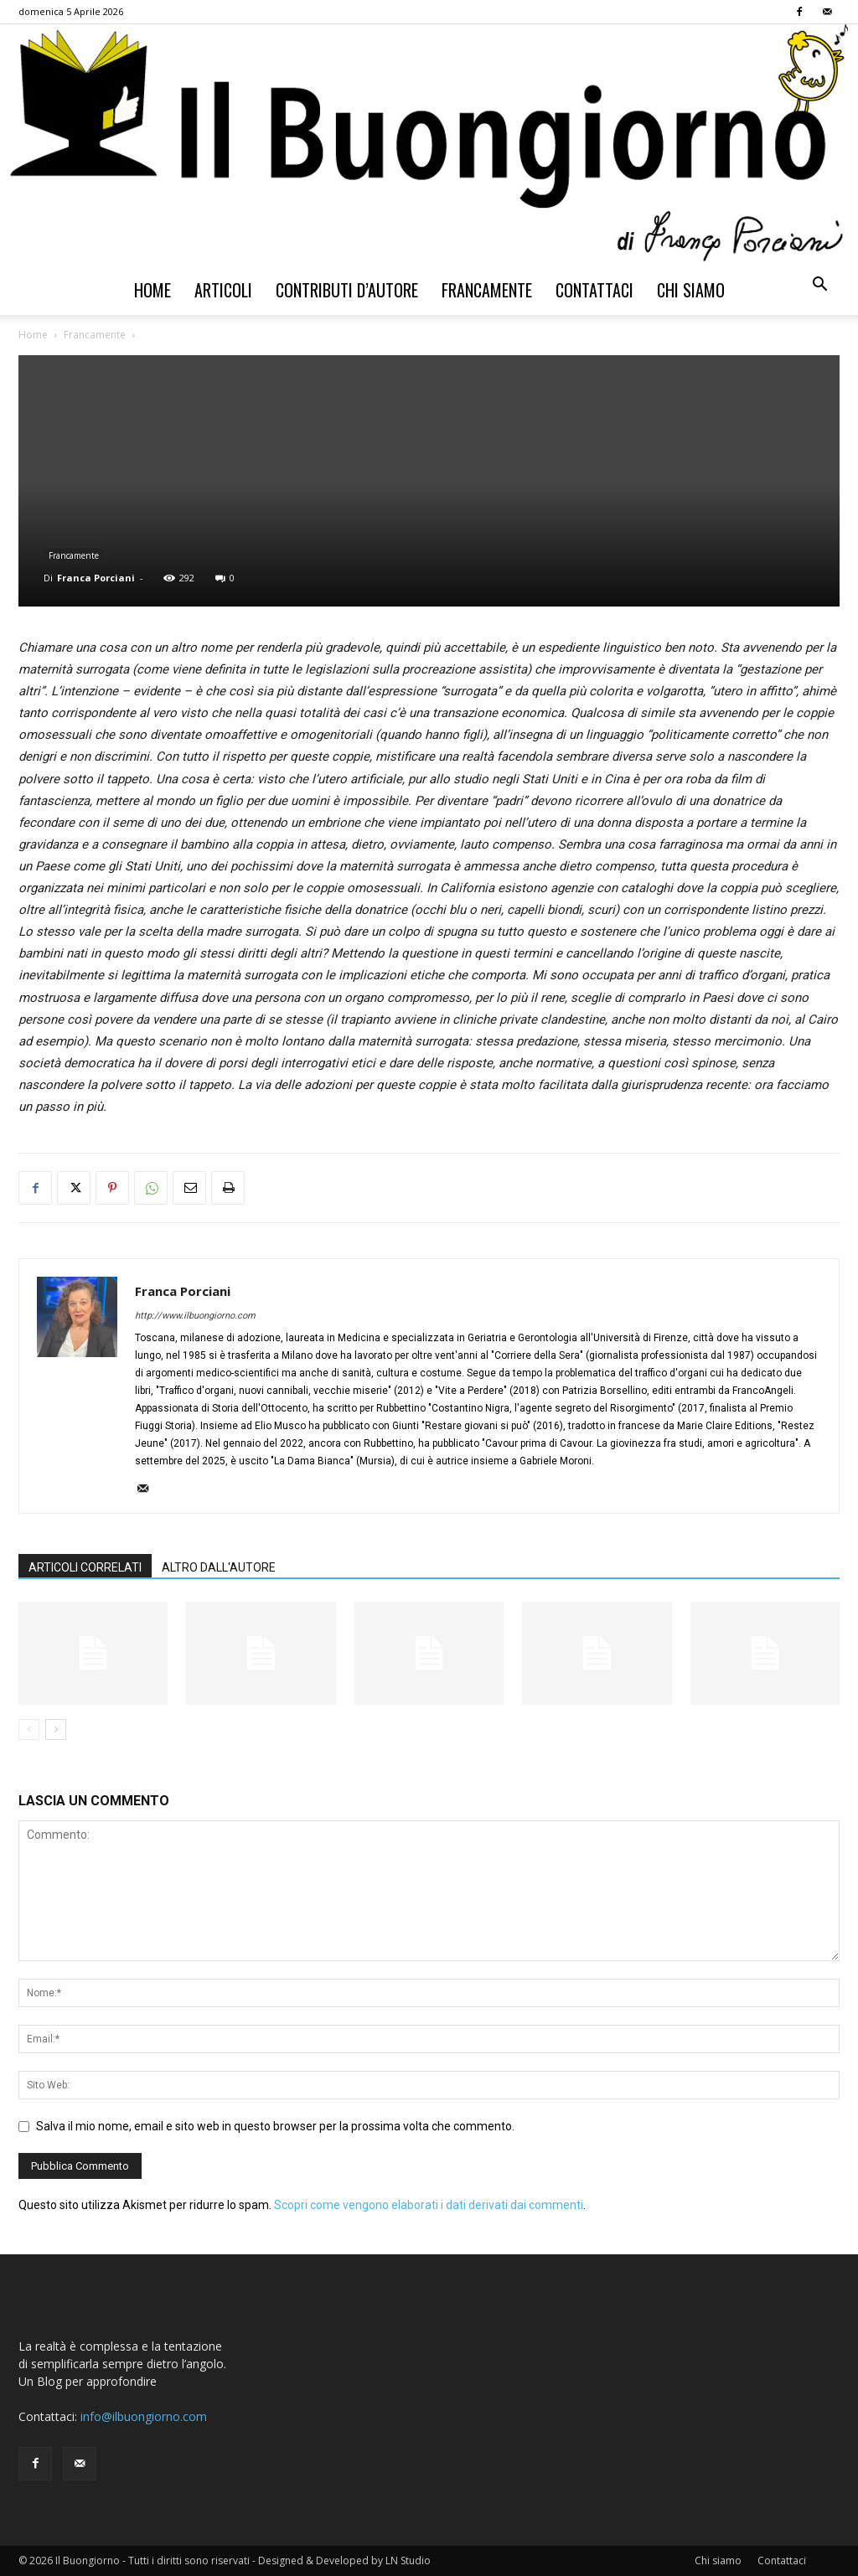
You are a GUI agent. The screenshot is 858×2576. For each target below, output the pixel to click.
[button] (819, 286)
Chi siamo (691, 289)
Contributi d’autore (347, 289)
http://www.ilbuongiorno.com (195, 1315)
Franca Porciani (96, 577)
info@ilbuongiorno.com (143, 2416)
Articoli (223, 289)
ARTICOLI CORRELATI (85, 1567)
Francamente (487, 289)
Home (152, 289)
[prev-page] (28, 1729)
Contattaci (594, 289)
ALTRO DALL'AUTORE (219, 1567)
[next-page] (55, 1729)
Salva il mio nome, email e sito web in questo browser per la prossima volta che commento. (275, 2126)
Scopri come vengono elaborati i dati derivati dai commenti (428, 2205)
